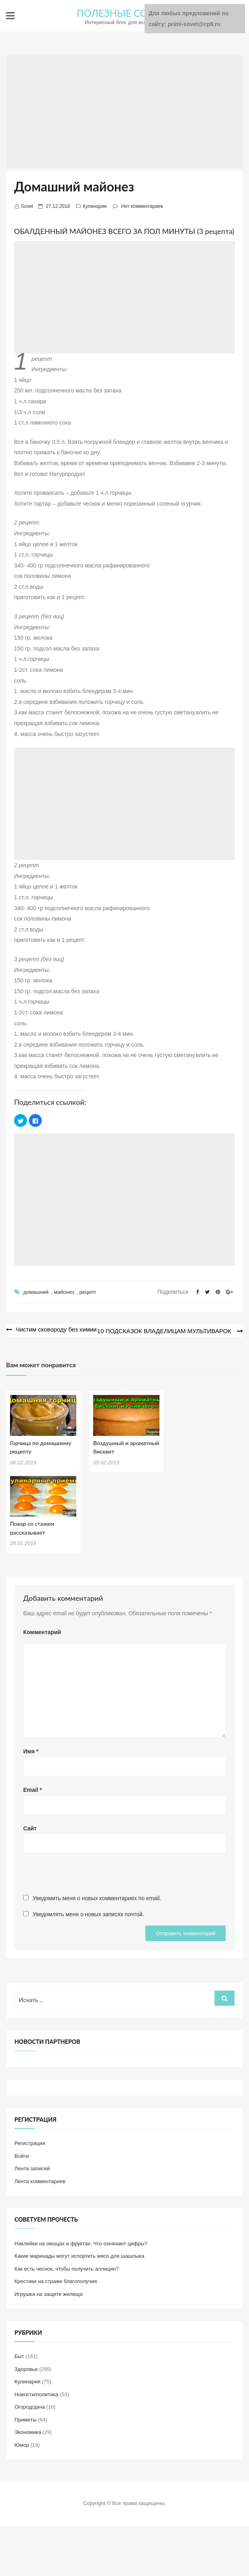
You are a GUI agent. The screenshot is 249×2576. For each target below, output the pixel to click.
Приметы (25, 2418)
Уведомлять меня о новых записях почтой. (88, 1913)
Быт (19, 2355)
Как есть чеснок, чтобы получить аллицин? (66, 2267)
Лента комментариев (39, 2180)
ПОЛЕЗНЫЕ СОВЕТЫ (125, 13)
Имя (31, 1750)
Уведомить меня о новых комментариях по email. (97, 1896)
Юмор (21, 2443)
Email (32, 1788)
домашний (36, 1292)
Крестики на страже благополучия (55, 2280)
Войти (21, 2154)
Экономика (27, 2431)
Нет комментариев (142, 206)
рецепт (87, 1292)
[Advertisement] (124, 111)
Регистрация (29, 2142)
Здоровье (26, 2368)
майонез (64, 1292)
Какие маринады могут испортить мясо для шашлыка (79, 2255)
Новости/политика (36, 2393)
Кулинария (95, 206)
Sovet (27, 206)
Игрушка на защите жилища (48, 2292)
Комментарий (42, 1631)
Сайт (30, 1827)
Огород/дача (29, 2406)
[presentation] (84, 1875)
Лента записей (32, 2167)
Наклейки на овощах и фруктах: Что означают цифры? (80, 2242)
